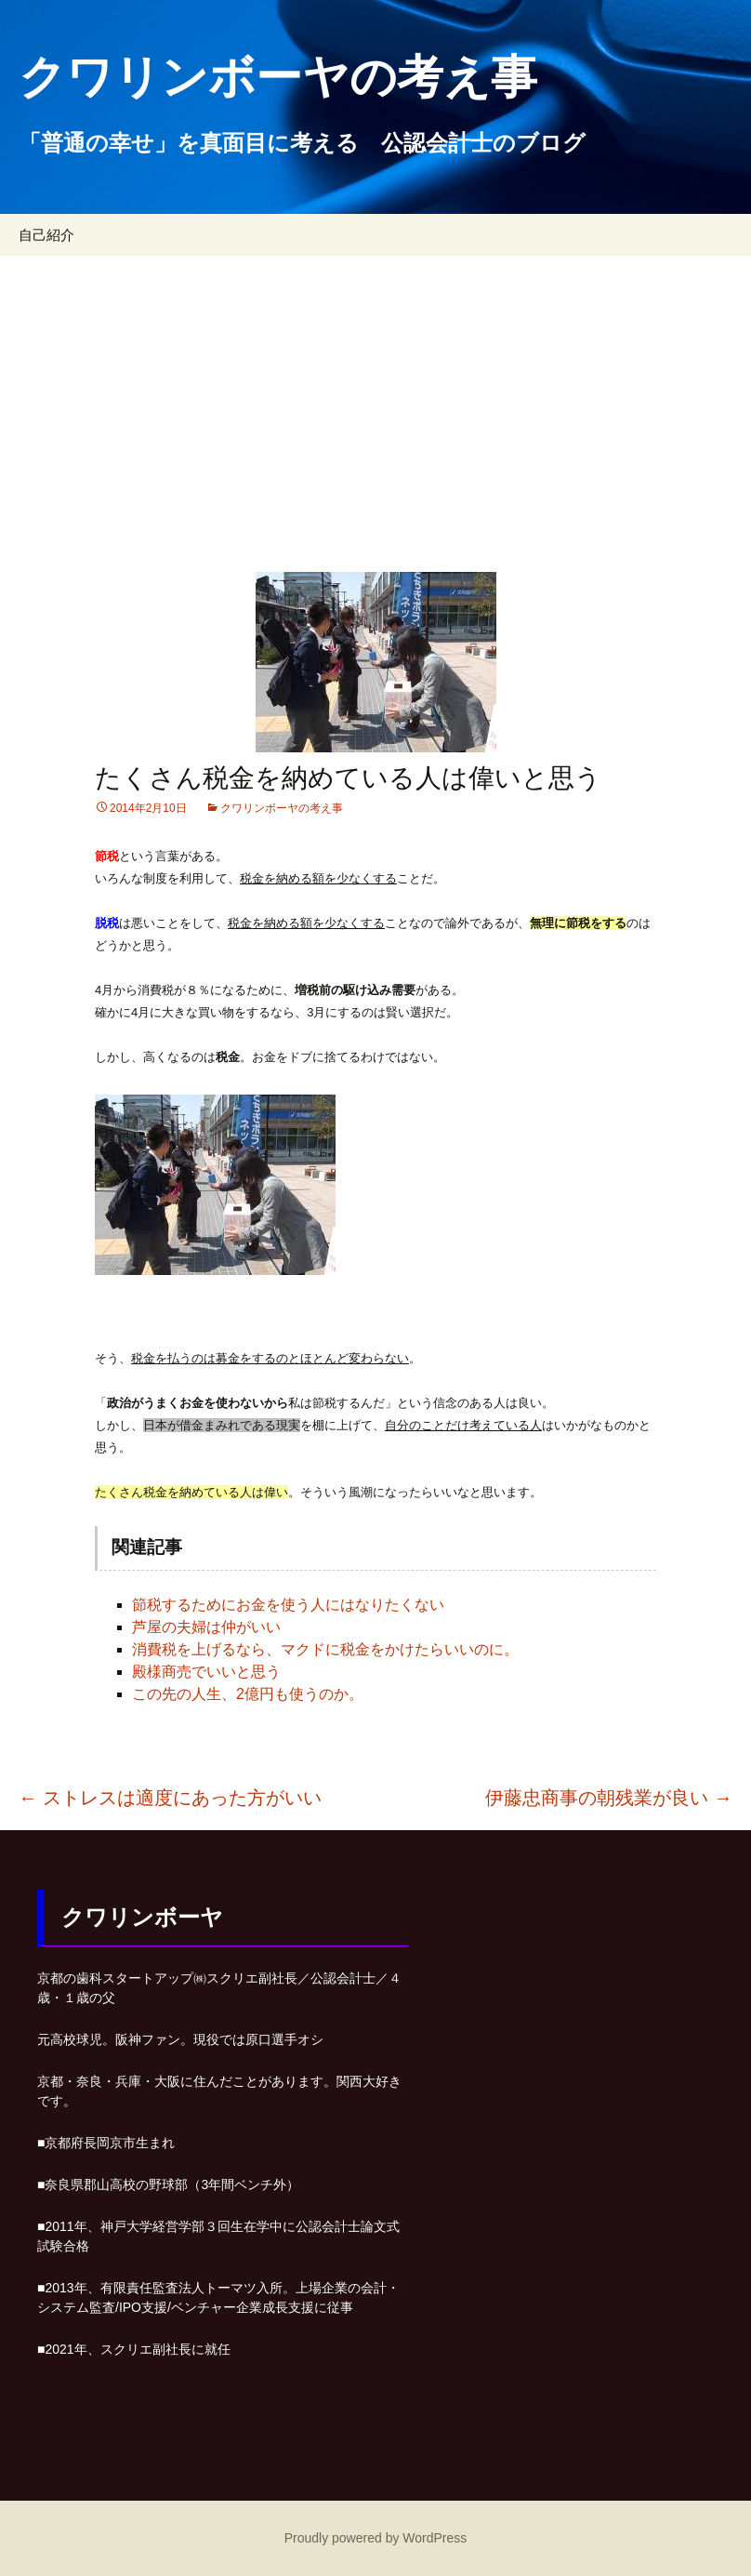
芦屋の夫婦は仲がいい (206, 1627)
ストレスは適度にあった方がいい (170, 1797)
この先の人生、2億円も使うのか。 (247, 1694)
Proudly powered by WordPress (376, 2537)
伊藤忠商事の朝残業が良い (608, 1797)
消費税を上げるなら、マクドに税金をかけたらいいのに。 (325, 1649)
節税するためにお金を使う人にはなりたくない (288, 1605)
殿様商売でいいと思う (206, 1672)
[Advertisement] (375, 395)
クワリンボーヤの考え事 (281, 808)
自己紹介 (46, 235)
